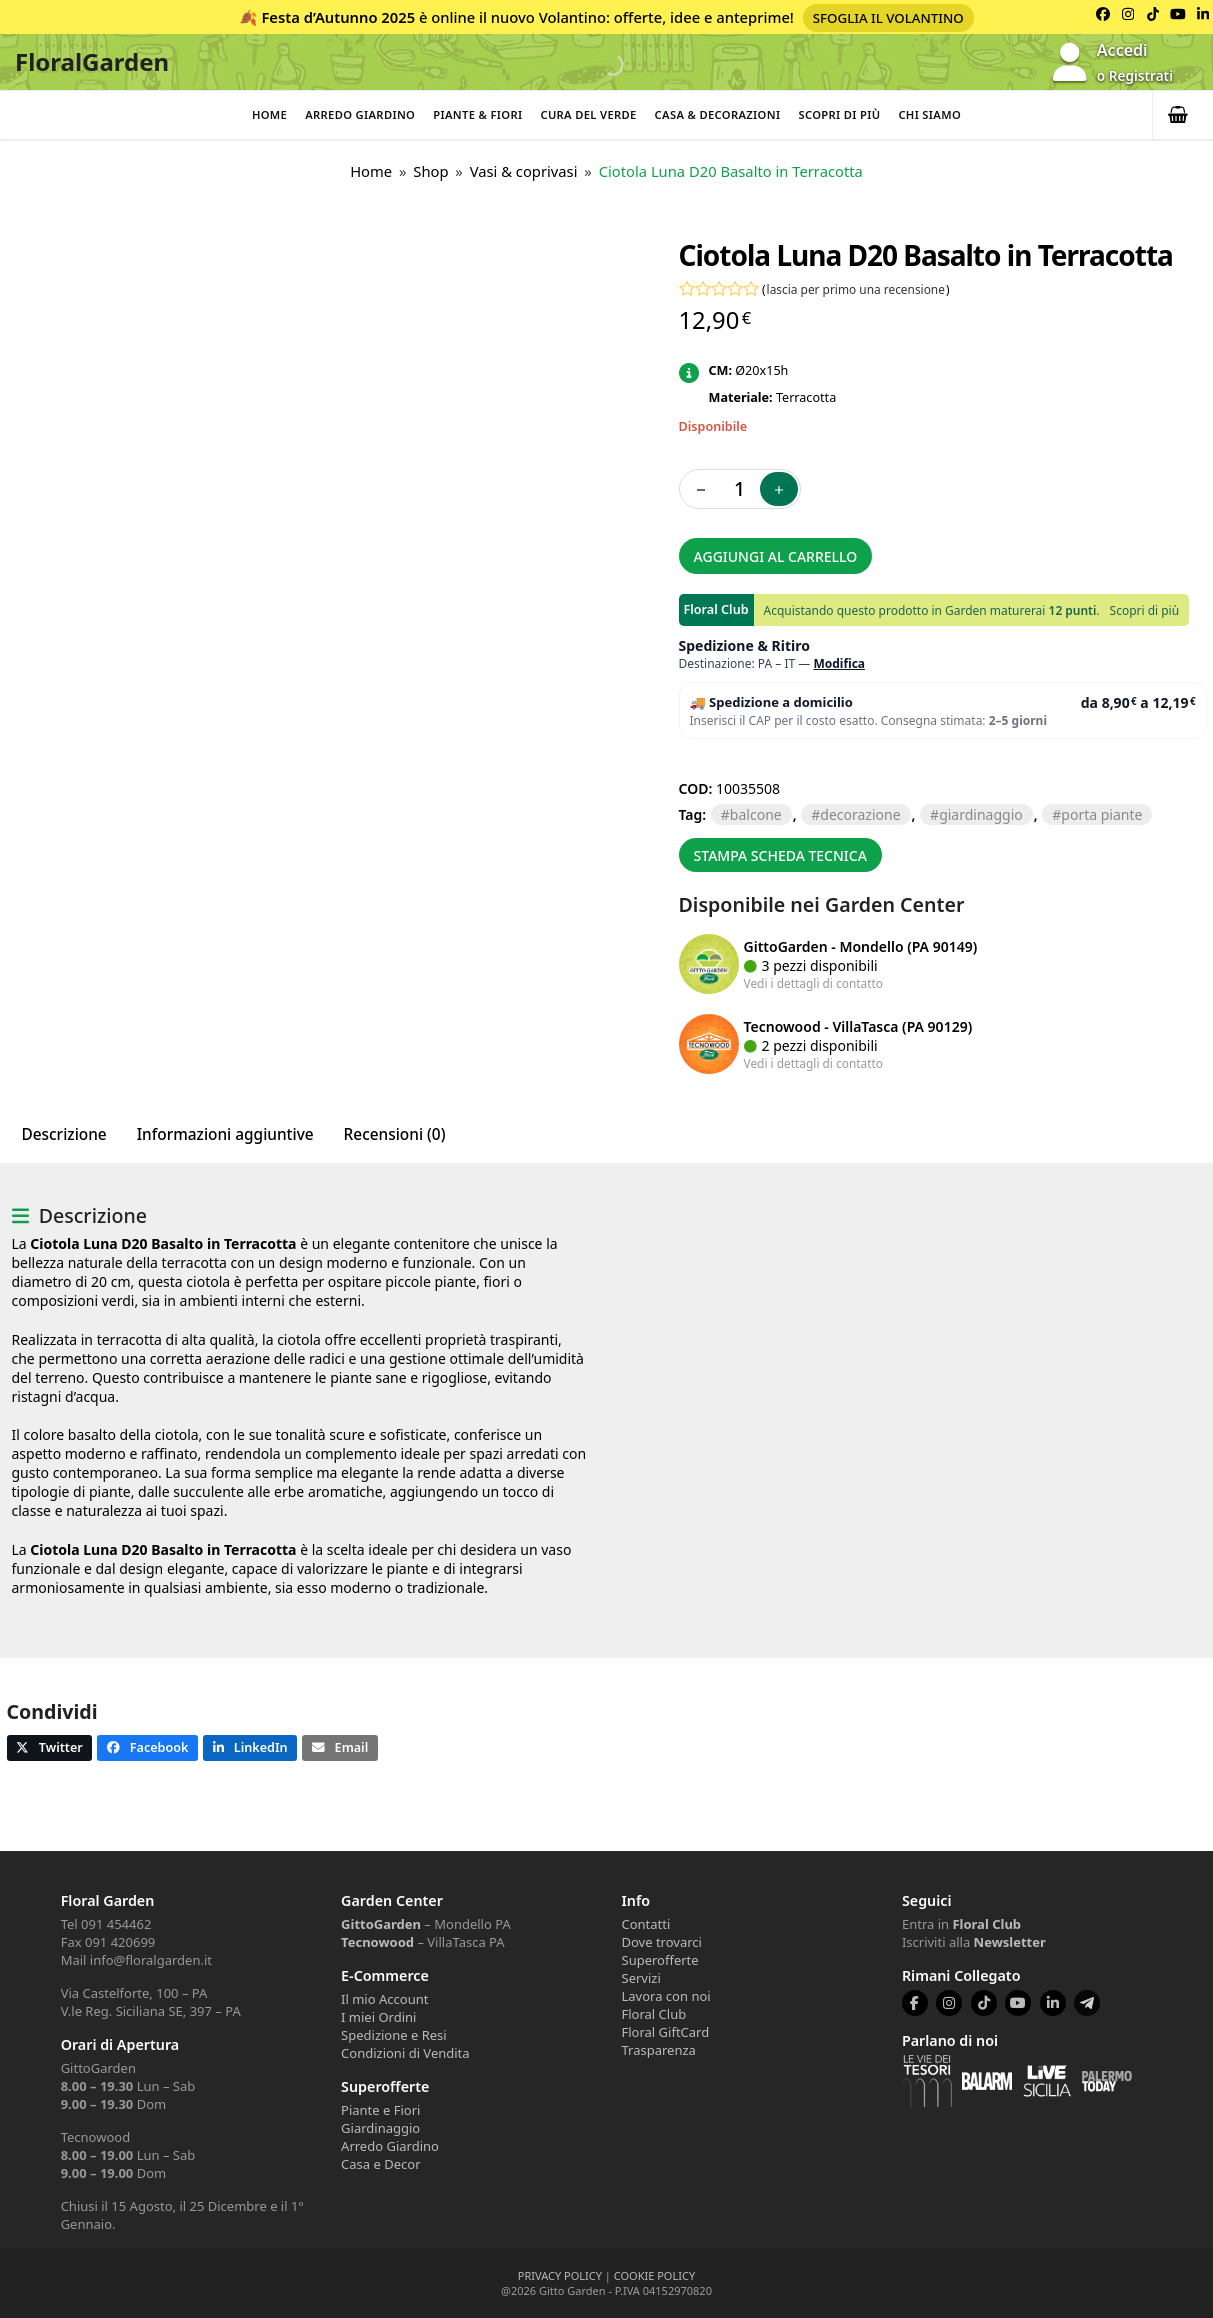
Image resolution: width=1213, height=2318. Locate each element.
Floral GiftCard (666, 2032)
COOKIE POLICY (654, 2275)
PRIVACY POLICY (560, 2275)
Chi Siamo (929, 114)
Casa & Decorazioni (718, 114)
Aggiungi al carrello (776, 556)
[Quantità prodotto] (740, 489)
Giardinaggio (380, 2128)
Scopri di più (839, 114)
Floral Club (654, 2014)
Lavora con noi (666, 1996)
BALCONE (756, 814)
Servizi (641, 1978)
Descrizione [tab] (64, 1134)
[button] (1183, 115)
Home (269, 114)
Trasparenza (659, 2050)
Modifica (839, 663)
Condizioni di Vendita (405, 2053)
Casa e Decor (380, 2164)
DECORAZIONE (860, 814)
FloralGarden (92, 61)
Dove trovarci (662, 1942)
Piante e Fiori (380, 2110)
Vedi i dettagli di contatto (814, 983)
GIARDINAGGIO (981, 814)
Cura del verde (588, 114)
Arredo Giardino (360, 114)
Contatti (646, 1924)
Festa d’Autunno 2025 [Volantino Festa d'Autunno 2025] (338, 17)
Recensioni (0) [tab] (395, 1134)
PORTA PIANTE (1101, 814)
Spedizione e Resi (394, 2035)
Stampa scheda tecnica (780, 855)
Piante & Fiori (477, 114)
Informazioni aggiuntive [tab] (225, 1134)
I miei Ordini (378, 2017)
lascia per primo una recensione (856, 289)
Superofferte (660, 1960)
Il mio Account (384, 1999)
